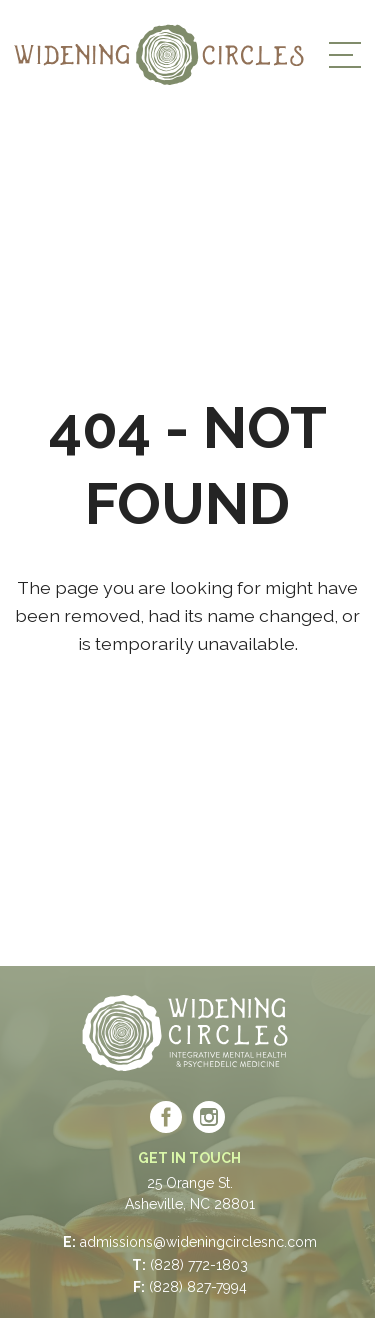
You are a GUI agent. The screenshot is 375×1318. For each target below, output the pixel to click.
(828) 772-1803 (199, 1265)
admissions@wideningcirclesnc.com (198, 1242)
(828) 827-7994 (198, 1287)
